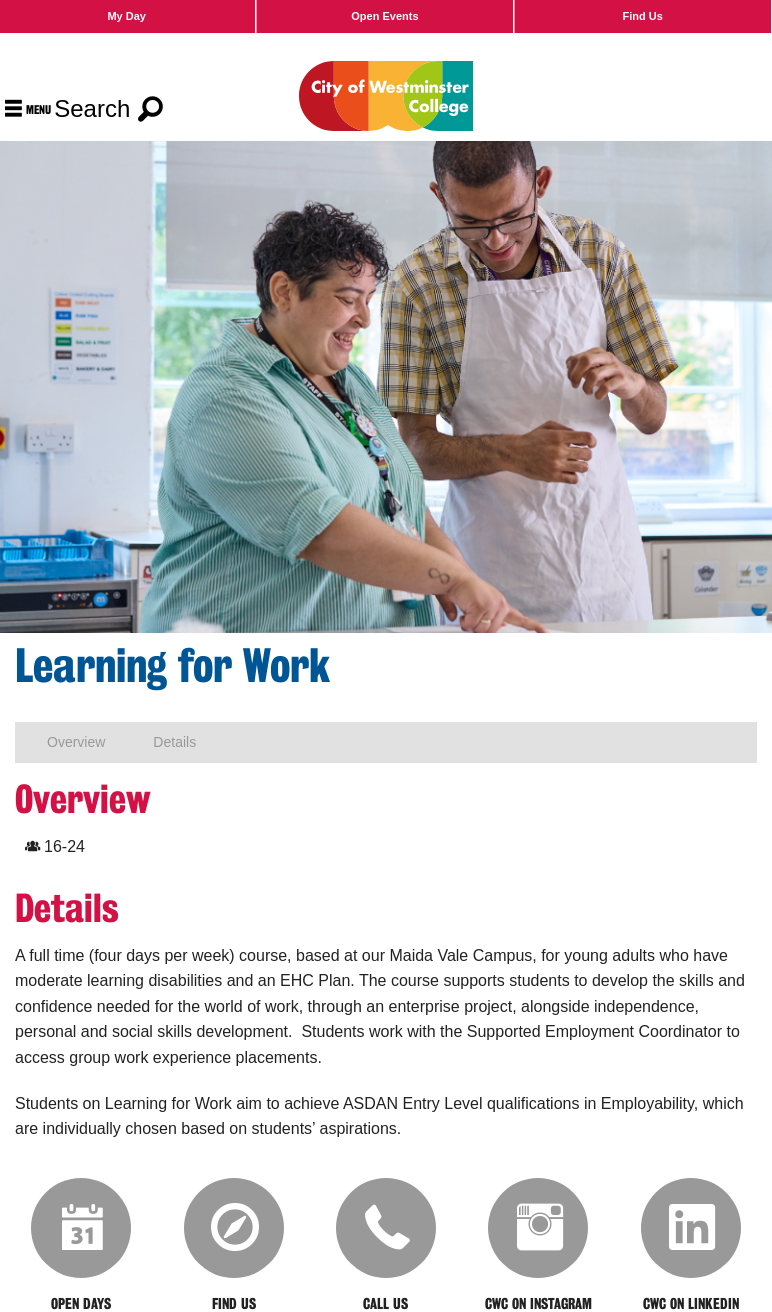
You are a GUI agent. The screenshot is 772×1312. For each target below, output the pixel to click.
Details (174, 742)
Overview (76, 742)
